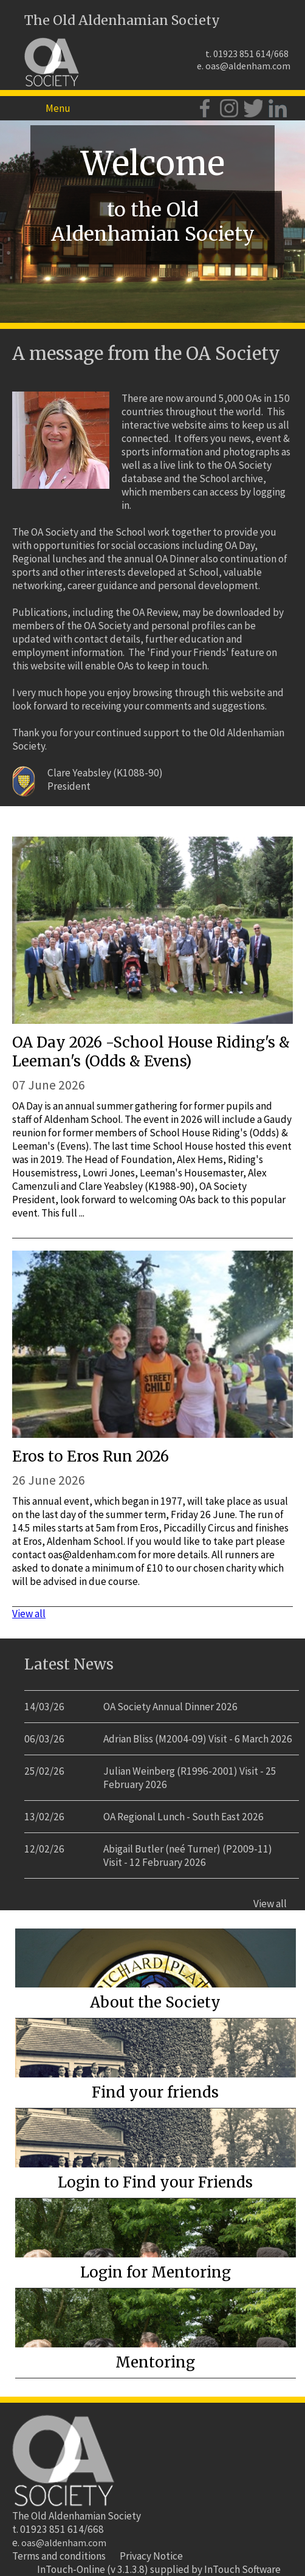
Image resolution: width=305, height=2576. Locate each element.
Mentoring (155, 2362)
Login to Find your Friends (155, 2182)
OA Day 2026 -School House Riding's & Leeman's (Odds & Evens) (151, 1052)
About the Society (155, 2002)
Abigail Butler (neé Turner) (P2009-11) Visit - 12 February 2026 (187, 1855)
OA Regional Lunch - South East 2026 (183, 1816)
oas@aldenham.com (247, 66)
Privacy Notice (151, 2556)
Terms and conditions (59, 2556)
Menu (58, 108)
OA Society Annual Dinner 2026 (170, 1706)
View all (29, 1613)
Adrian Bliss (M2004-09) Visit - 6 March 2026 (197, 1739)
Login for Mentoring (155, 2272)
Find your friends (155, 2092)
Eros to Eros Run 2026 (90, 1456)
